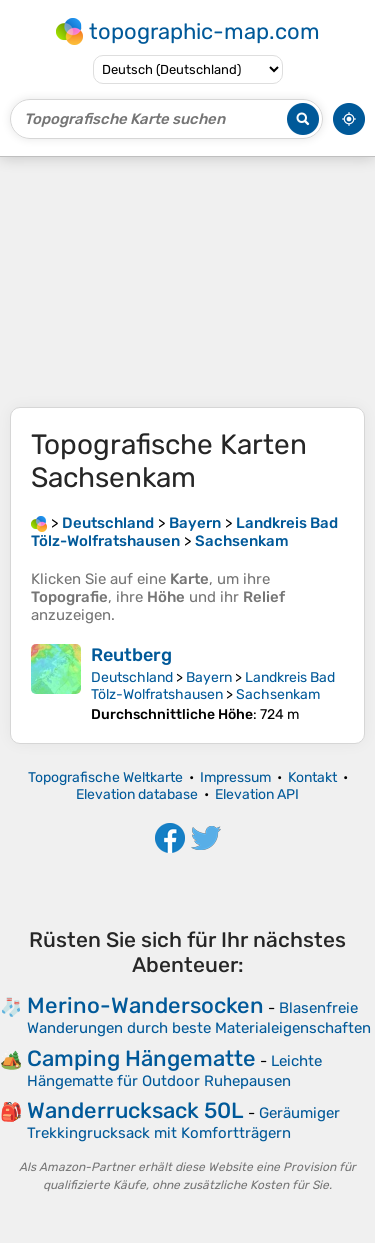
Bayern (209, 677)
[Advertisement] (187, 282)
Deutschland (132, 677)
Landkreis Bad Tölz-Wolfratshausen (213, 686)
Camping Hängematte (141, 1058)
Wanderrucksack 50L (135, 1110)
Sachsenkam (278, 694)
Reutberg (131, 655)
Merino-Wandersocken (145, 1005)
